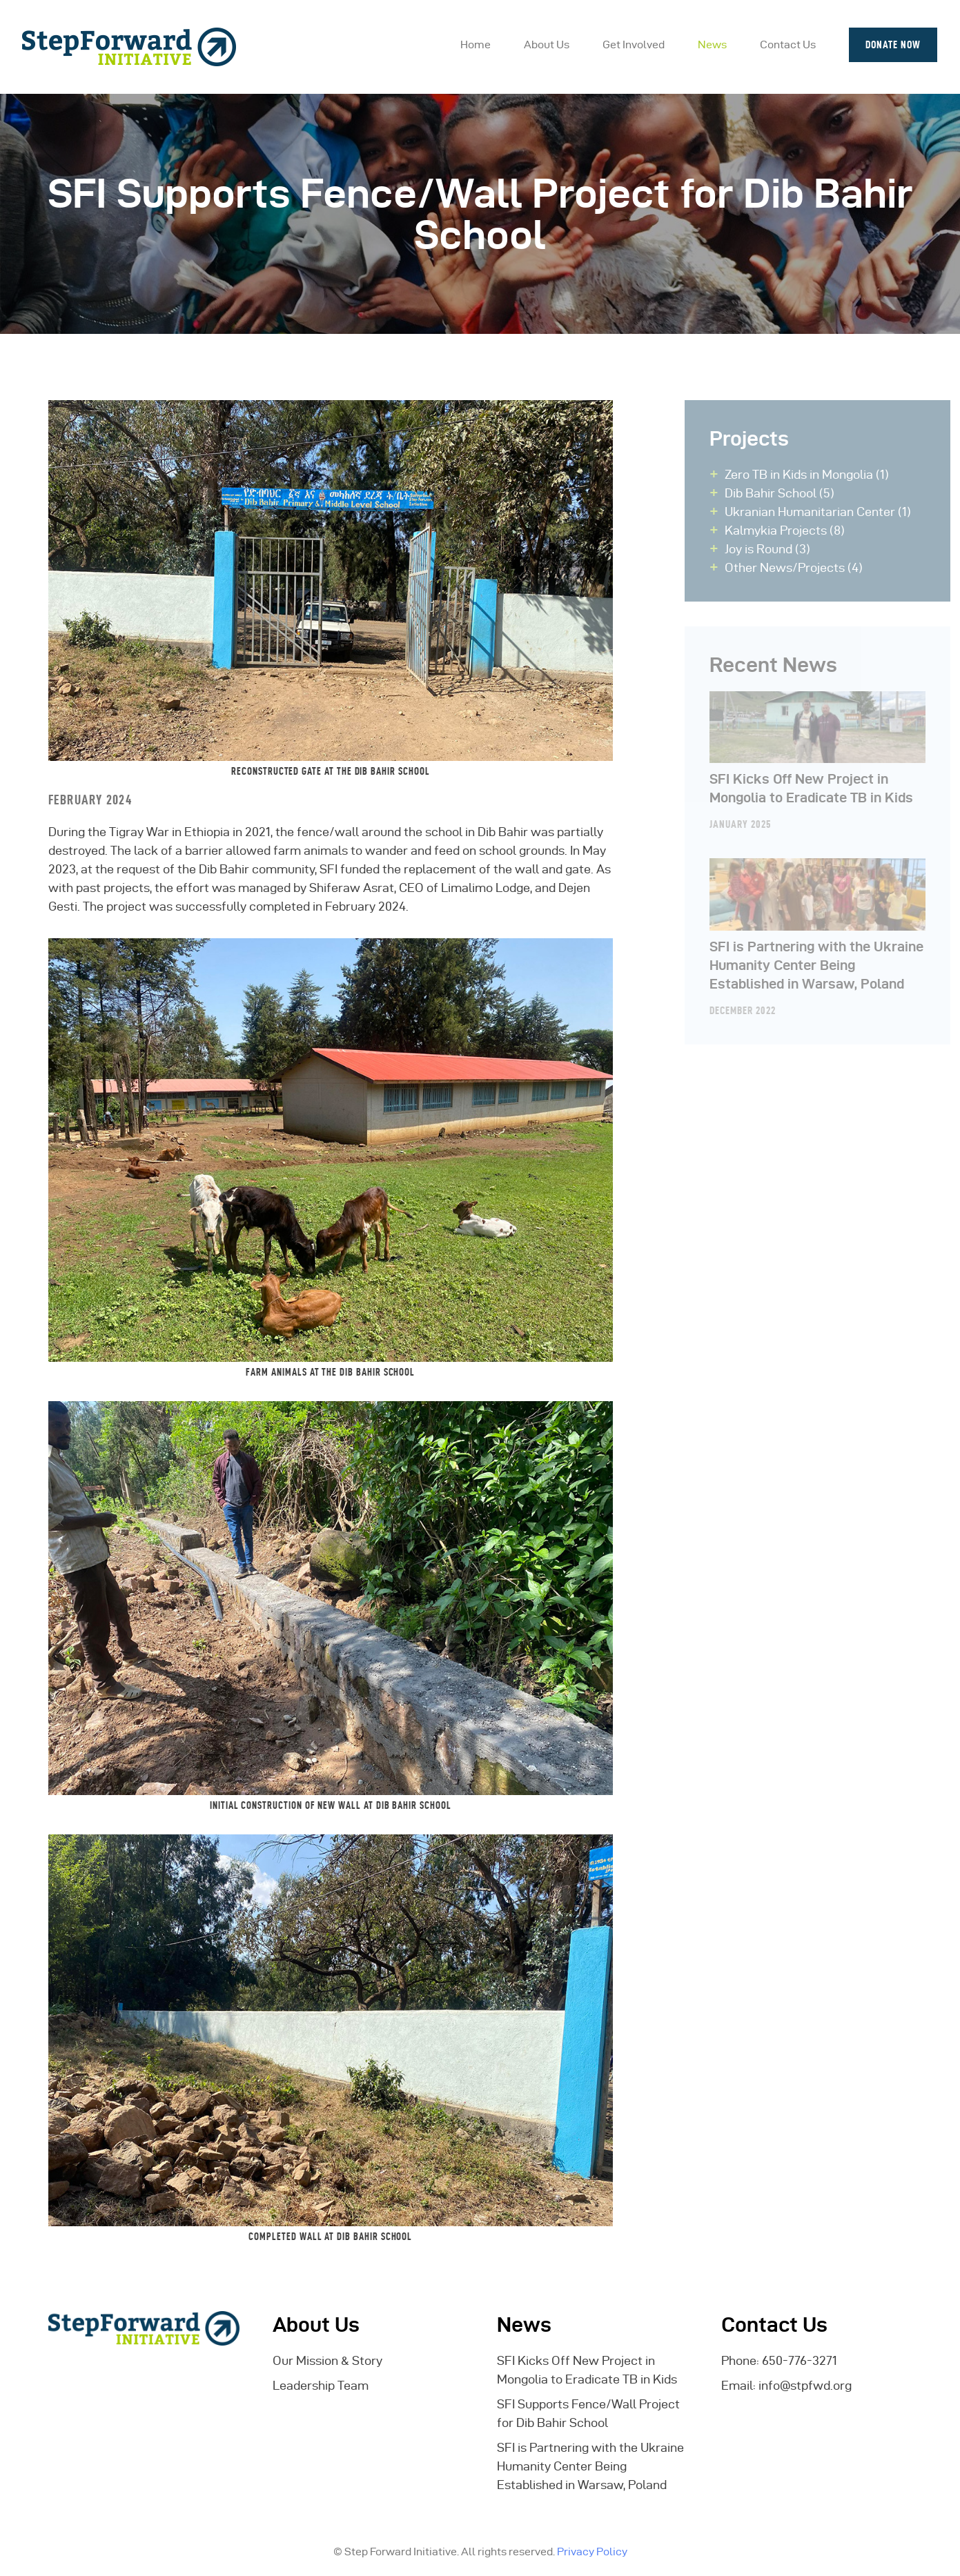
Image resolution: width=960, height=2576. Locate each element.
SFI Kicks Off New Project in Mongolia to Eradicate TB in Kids (830, 748)
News (712, 44)
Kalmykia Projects (788, 530)
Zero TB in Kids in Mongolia (811, 474)
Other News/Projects (797, 567)
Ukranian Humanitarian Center (822, 511)
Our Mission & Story (327, 2360)
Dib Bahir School (783, 492)
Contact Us (788, 44)
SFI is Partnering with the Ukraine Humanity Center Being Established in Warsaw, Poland (830, 924)
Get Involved (634, 44)
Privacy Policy (592, 2551)
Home (475, 44)
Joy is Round (771, 548)
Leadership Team (321, 2385)
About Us (546, 44)
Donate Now (893, 44)
